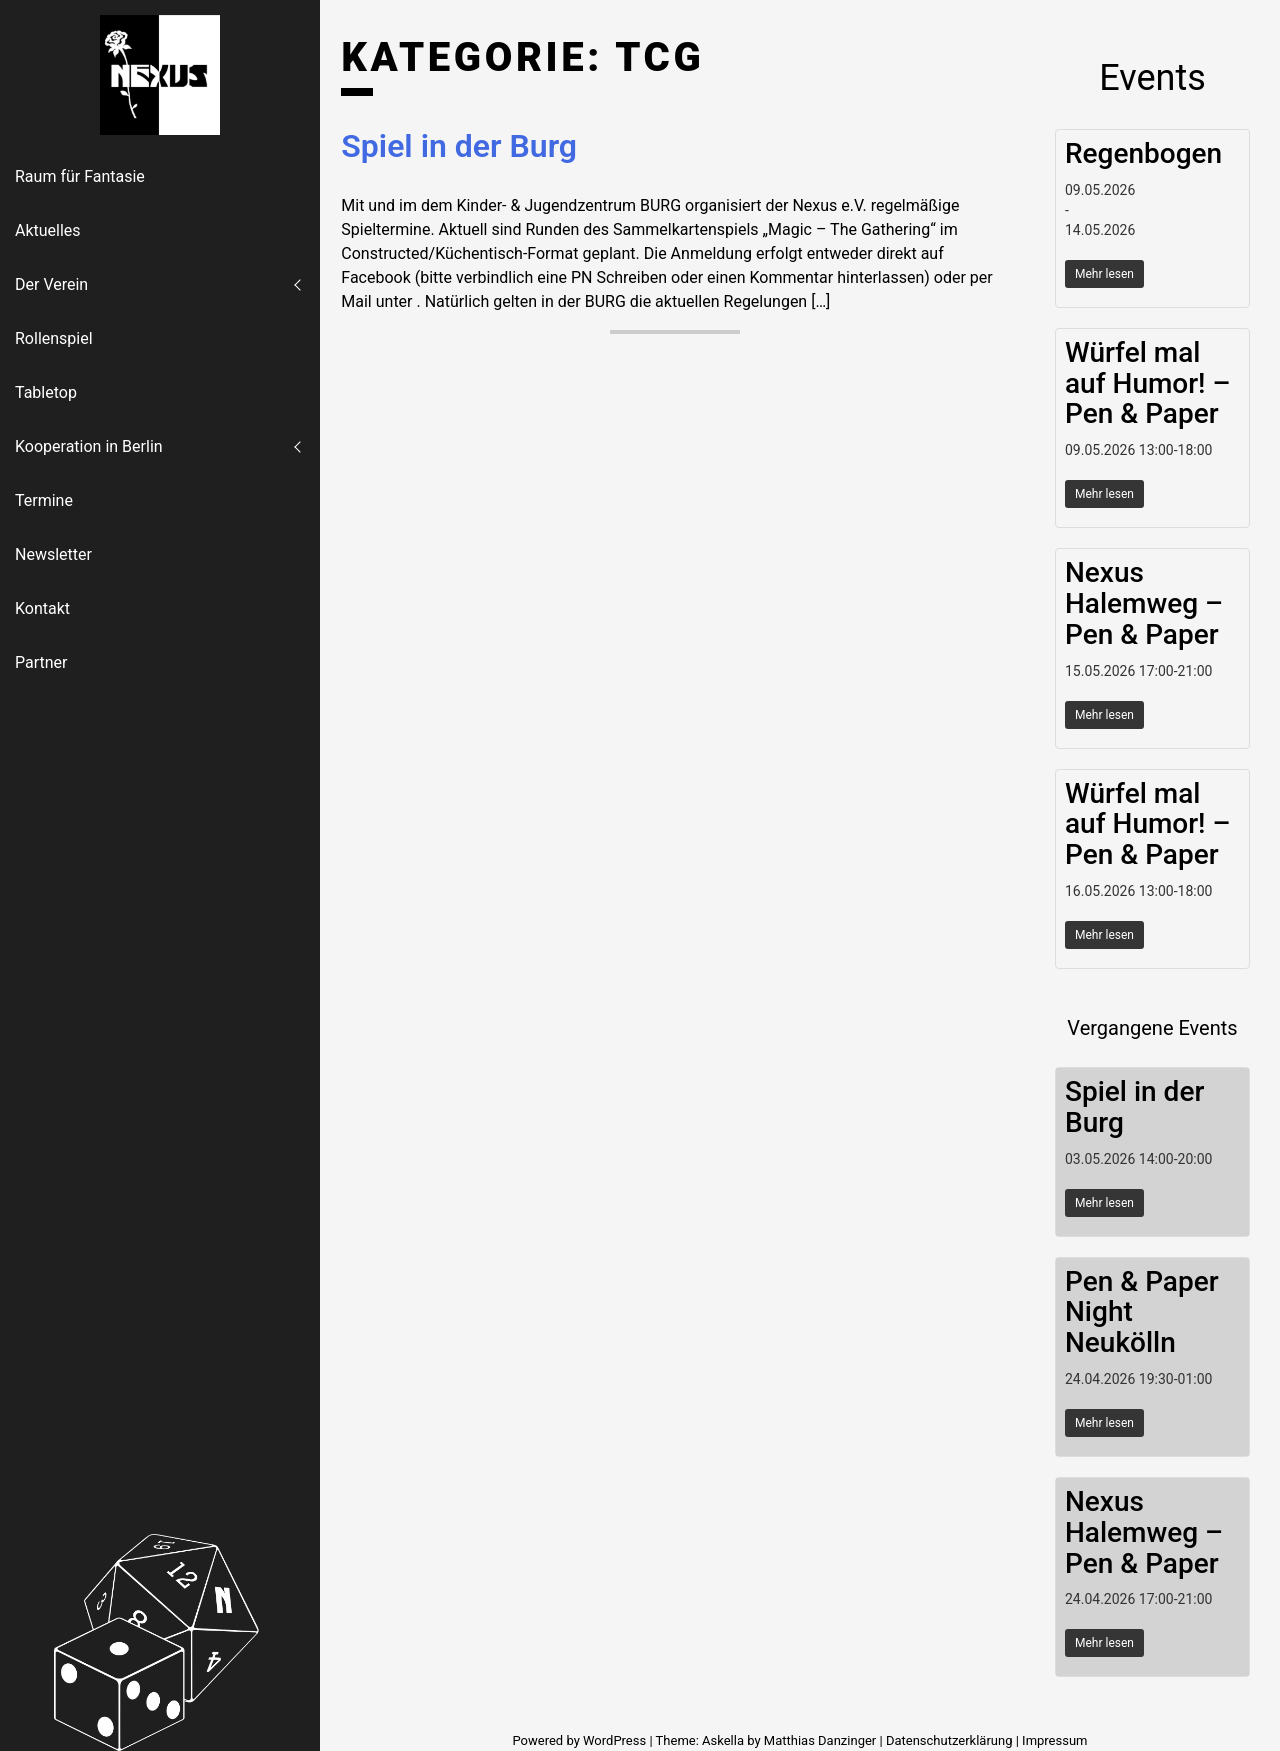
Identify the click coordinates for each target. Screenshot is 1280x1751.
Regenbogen (1143, 153)
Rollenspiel (54, 338)
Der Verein (51, 284)
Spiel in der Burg (459, 146)
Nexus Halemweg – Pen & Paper (1144, 603)
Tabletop (46, 392)
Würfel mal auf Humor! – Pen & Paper (1147, 383)
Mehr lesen (1104, 274)
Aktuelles (48, 230)
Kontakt (42, 608)
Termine (44, 500)
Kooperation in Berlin (89, 446)
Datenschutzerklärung (949, 1740)
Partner (41, 662)
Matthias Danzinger (820, 1740)
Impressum (1054, 1740)
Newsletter (53, 554)
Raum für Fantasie (80, 176)
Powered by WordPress (580, 1740)
